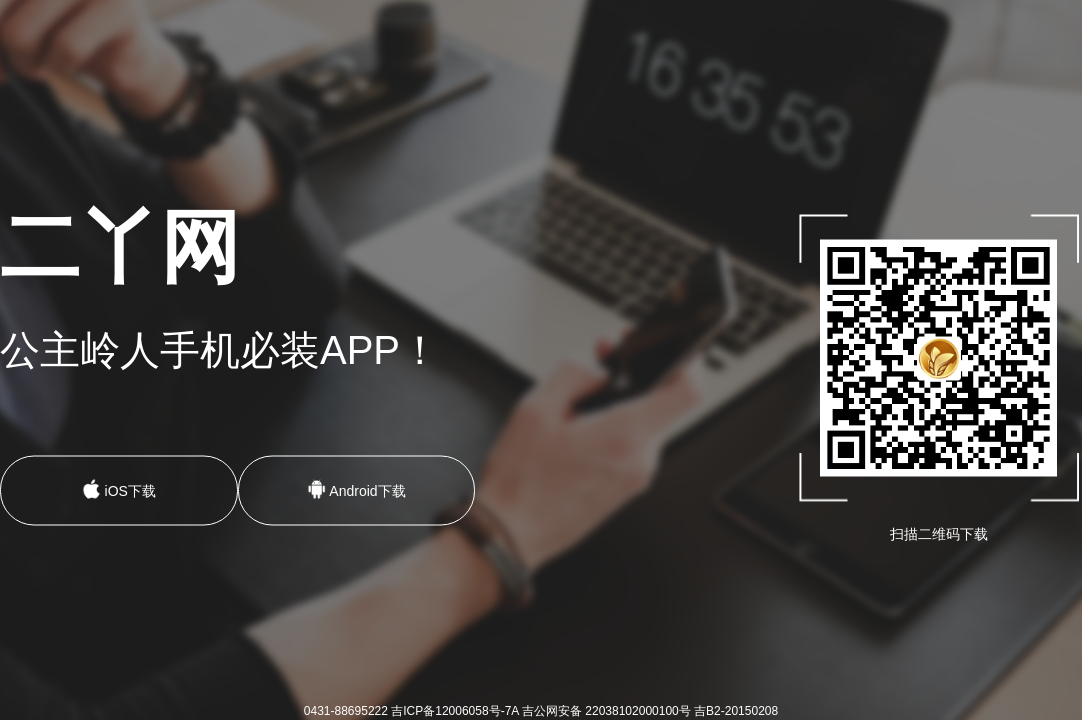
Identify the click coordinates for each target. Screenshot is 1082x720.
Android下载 (356, 489)
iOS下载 (119, 489)
